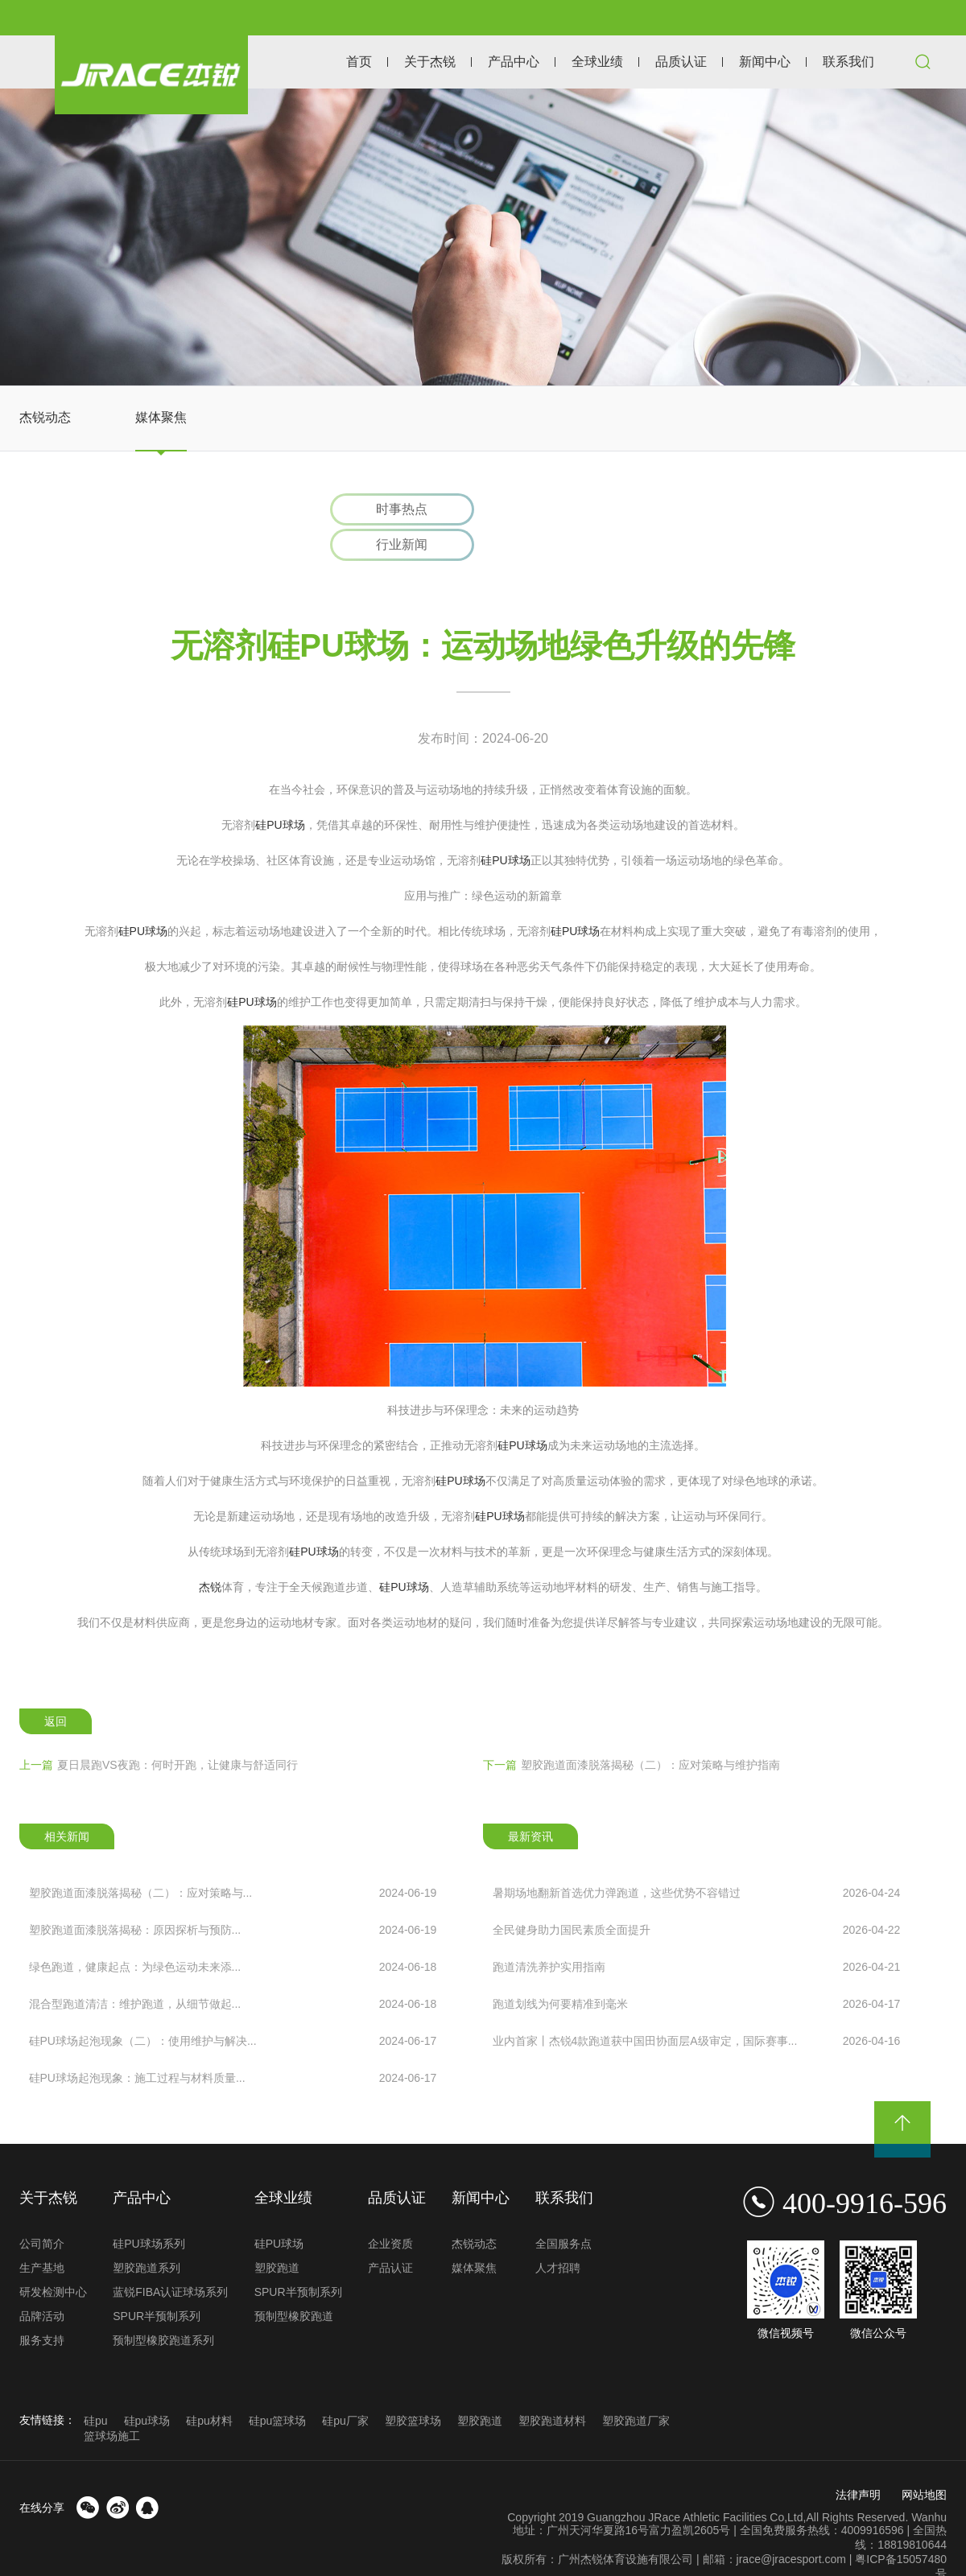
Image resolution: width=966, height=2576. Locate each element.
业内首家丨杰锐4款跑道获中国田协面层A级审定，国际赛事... (697, 2007)
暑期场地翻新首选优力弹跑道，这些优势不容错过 (697, 1859)
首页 (359, 61)
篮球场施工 (112, 2403)
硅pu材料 (209, 2387)
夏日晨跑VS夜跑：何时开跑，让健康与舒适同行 (158, 1731)
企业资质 (390, 2210)
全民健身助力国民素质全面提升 (697, 1896)
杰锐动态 (45, 417)
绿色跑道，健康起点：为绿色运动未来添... (233, 1933)
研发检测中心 (53, 2258)
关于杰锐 (430, 61)
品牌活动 (41, 2283)
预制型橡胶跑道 (293, 2283)
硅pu (96, 2387)
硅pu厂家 (345, 2387)
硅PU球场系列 (148, 2210)
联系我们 (848, 61)
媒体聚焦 (161, 417)
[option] (483, 237)
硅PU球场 (279, 791)
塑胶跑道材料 (552, 2387)
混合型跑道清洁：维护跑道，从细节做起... (233, 1970)
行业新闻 (570, 510)
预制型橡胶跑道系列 (163, 2307)
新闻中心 (765, 61)
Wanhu (929, 2484)
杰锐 (210, 1553)
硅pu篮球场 (278, 2387)
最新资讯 (530, 1802)
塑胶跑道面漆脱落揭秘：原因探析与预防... (233, 1896)
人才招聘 (557, 2234)
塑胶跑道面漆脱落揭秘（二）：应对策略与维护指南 (631, 1731)
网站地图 (924, 2461)
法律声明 (858, 2461)
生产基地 (41, 2234)
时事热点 (397, 510)
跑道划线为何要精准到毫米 (697, 1970)
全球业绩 (597, 61)
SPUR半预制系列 (156, 2283)
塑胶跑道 (276, 2234)
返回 (55, 1687)
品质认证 (681, 61)
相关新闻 (66, 1802)
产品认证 (390, 2234)
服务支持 (41, 2307)
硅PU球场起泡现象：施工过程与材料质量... (233, 2044)
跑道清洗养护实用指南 (697, 1933)
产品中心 (513, 61)
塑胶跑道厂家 (636, 2387)
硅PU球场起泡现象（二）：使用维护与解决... (233, 2007)
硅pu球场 (147, 2387)
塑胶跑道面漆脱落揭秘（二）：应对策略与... (233, 1859)
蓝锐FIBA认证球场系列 (170, 2258)
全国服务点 (563, 2210)
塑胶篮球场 (413, 2387)
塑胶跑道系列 (146, 2234)
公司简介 (41, 2210)
